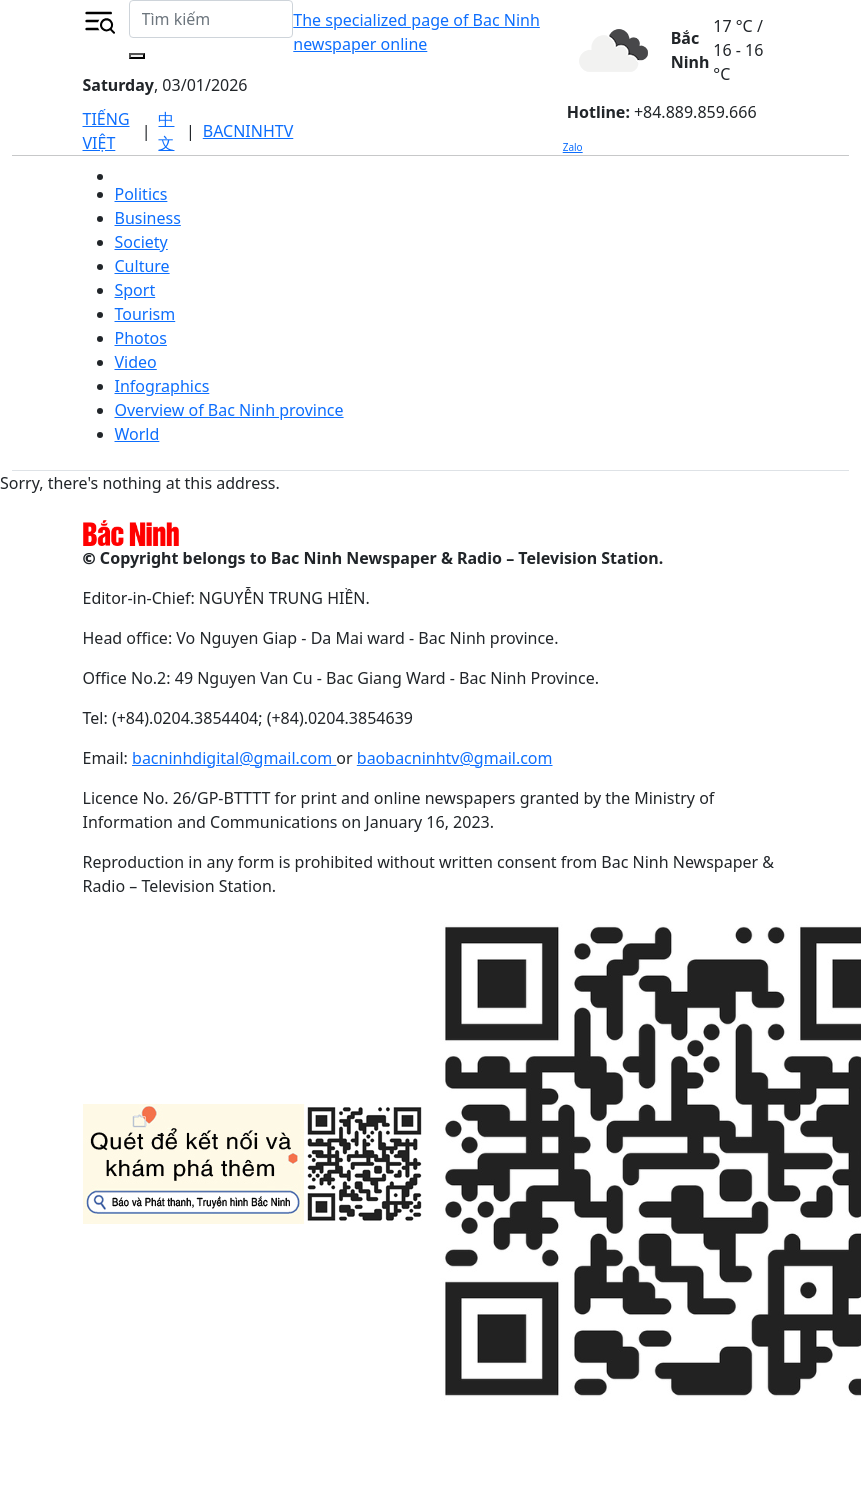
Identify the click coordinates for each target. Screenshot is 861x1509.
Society (141, 242)
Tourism (145, 314)
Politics (141, 194)
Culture (142, 266)
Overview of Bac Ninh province (229, 410)
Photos (141, 338)
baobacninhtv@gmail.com (455, 758)
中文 (166, 131)
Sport (135, 290)
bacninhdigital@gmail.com (234, 758)
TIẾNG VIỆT (106, 131)
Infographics (162, 386)
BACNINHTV (248, 131)
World (137, 434)
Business (148, 218)
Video (136, 362)
